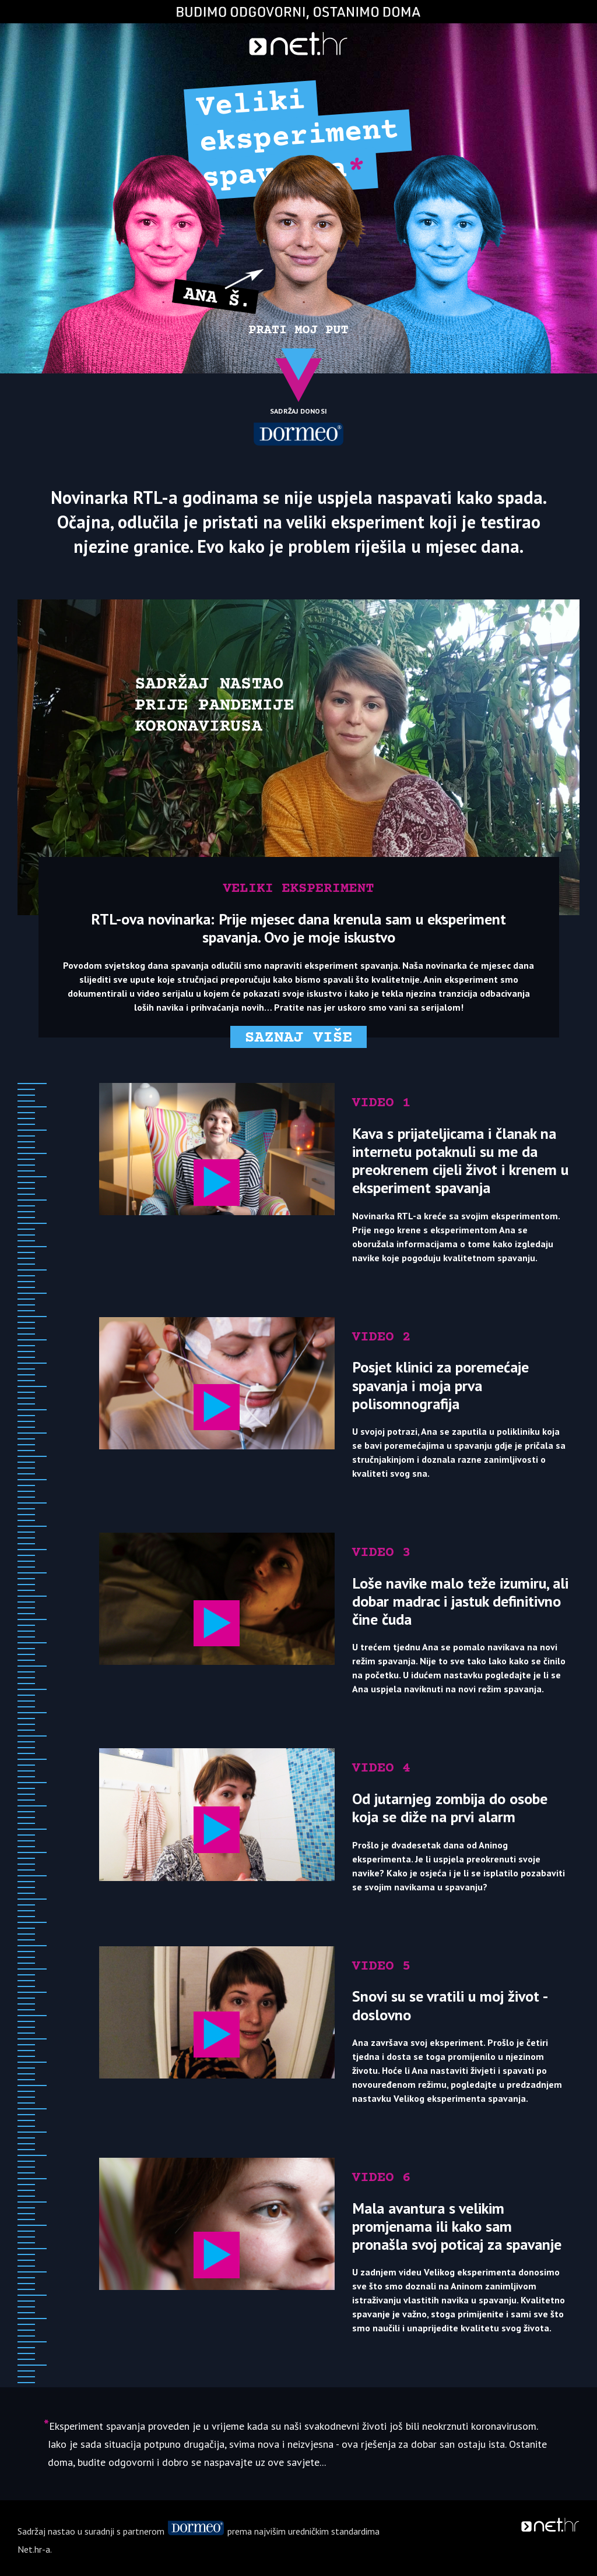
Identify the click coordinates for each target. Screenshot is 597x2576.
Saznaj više (299, 1038)
